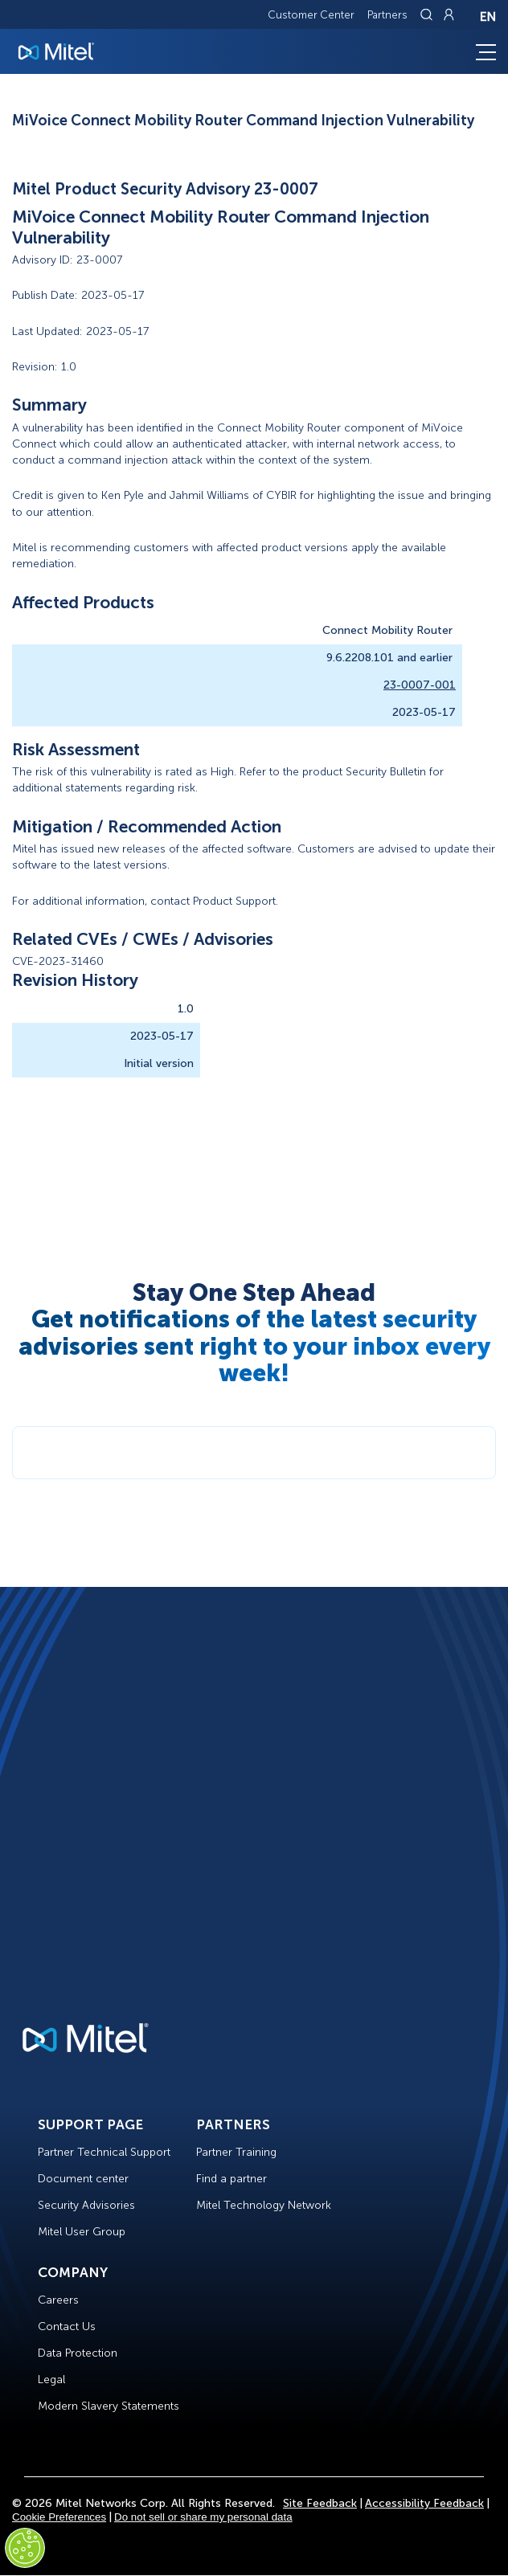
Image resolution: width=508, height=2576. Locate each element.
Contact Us (67, 2326)
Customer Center (311, 15)
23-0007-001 (419, 685)
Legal (51, 2379)
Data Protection (77, 2353)
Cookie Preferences (59, 2517)
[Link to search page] (428, 14)
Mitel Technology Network (263, 2205)
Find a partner (231, 2179)
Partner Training (236, 2152)
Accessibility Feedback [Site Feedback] (424, 2503)
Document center (83, 2179)
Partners (387, 15)
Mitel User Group (81, 2232)
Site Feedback (320, 2503)
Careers (58, 2300)
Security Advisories (86, 2205)
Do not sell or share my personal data (203, 2517)
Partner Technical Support (104, 2152)
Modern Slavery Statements (108, 2406)
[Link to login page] (448, 14)
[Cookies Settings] (25, 2548)
